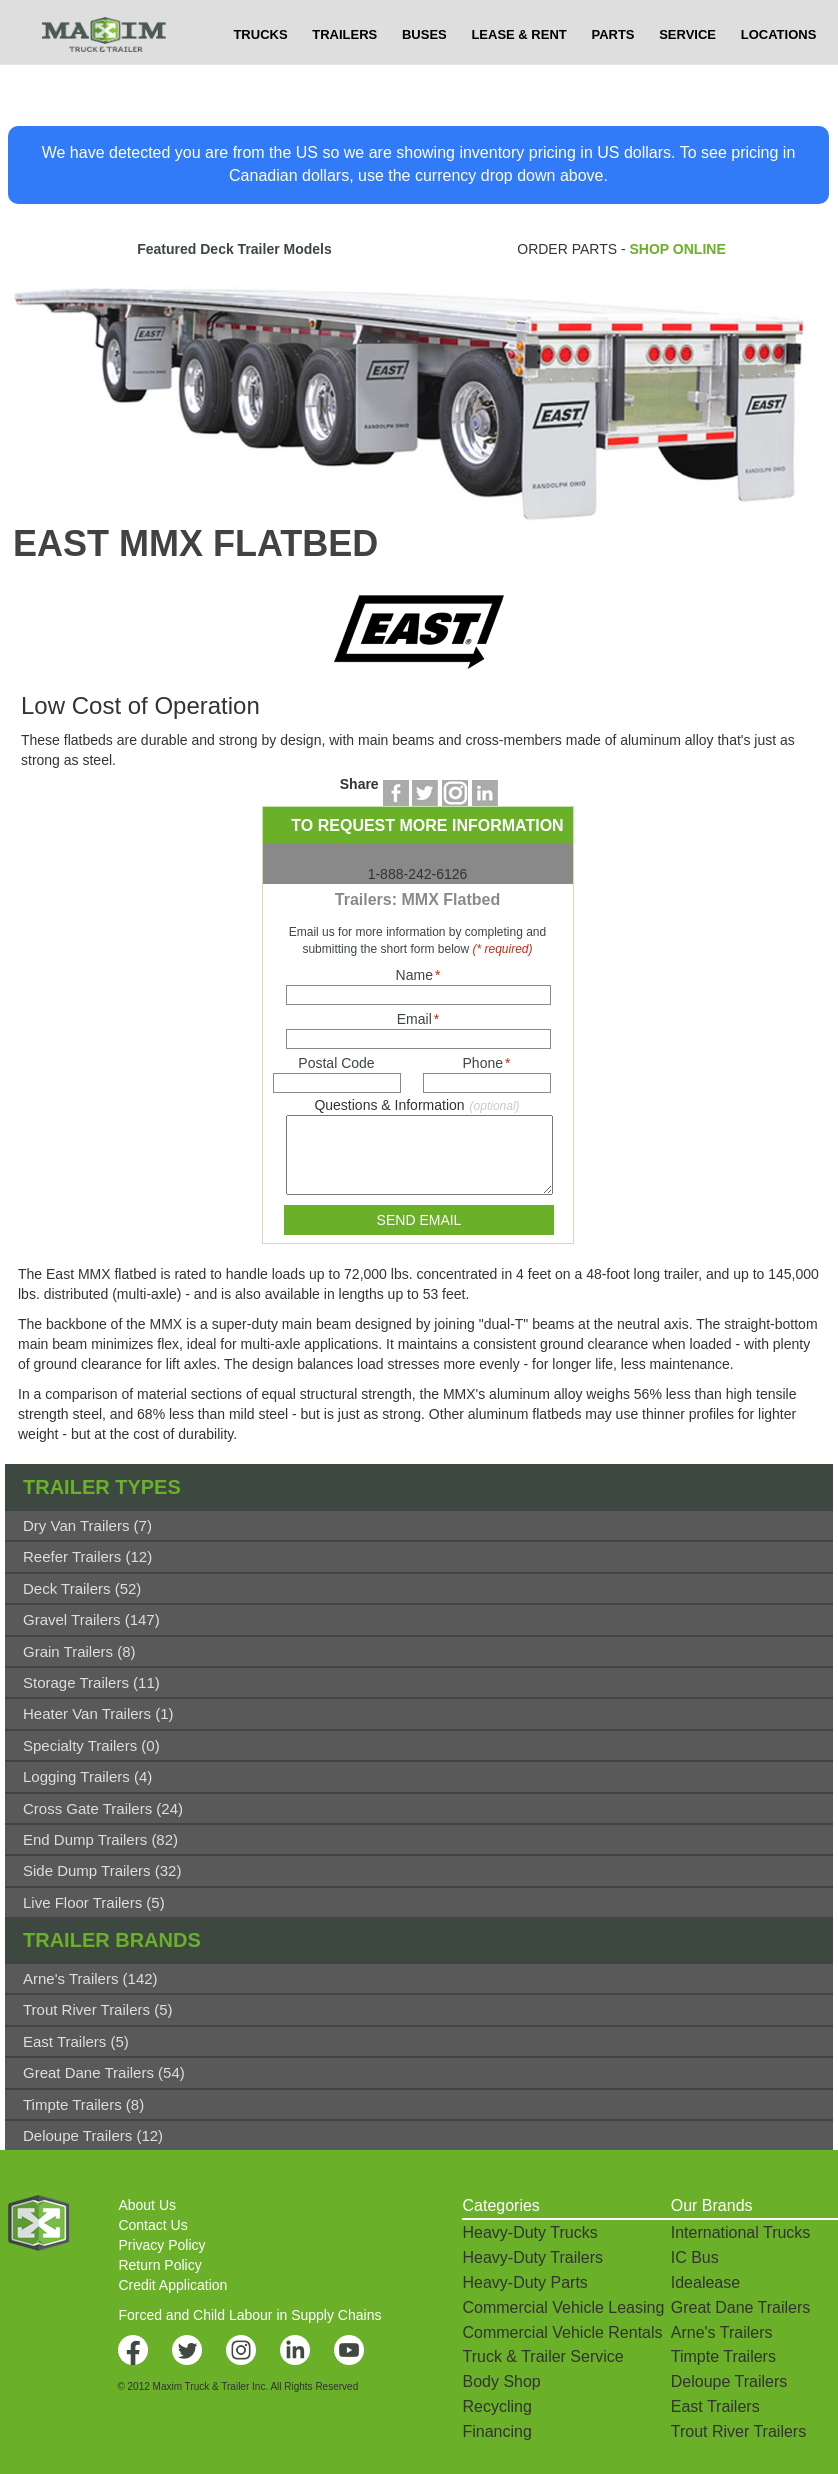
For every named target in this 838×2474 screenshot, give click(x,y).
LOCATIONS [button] (779, 74)
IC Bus (695, 2257)
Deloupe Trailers (729, 2381)
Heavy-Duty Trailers (532, 2257)
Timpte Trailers (723, 2356)
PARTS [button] (612, 74)
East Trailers (715, 2406)
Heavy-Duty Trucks (529, 2232)
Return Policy (159, 2265)
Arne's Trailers (722, 2332)
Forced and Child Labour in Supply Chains (249, 2315)
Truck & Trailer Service (542, 2356)
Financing (496, 2431)
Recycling (496, 2406)
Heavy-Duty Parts (524, 2282)
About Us (147, 2205)
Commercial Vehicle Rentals (562, 2332)
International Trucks (741, 2232)
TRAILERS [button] (344, 74)
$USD (588, 20)
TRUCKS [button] (260, 74)
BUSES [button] (424, 74)
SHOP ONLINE (678, 249)
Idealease (705, 2282)
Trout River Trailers (738, 2431)
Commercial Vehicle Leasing (563, 2307)
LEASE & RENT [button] (518, 74)
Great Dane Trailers (741, 2307)
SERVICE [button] (687, 74)
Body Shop (501, 2381)
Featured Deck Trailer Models (234, 249)
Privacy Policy (161, 2245)
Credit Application (172, 2285)
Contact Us (152, 2225)
